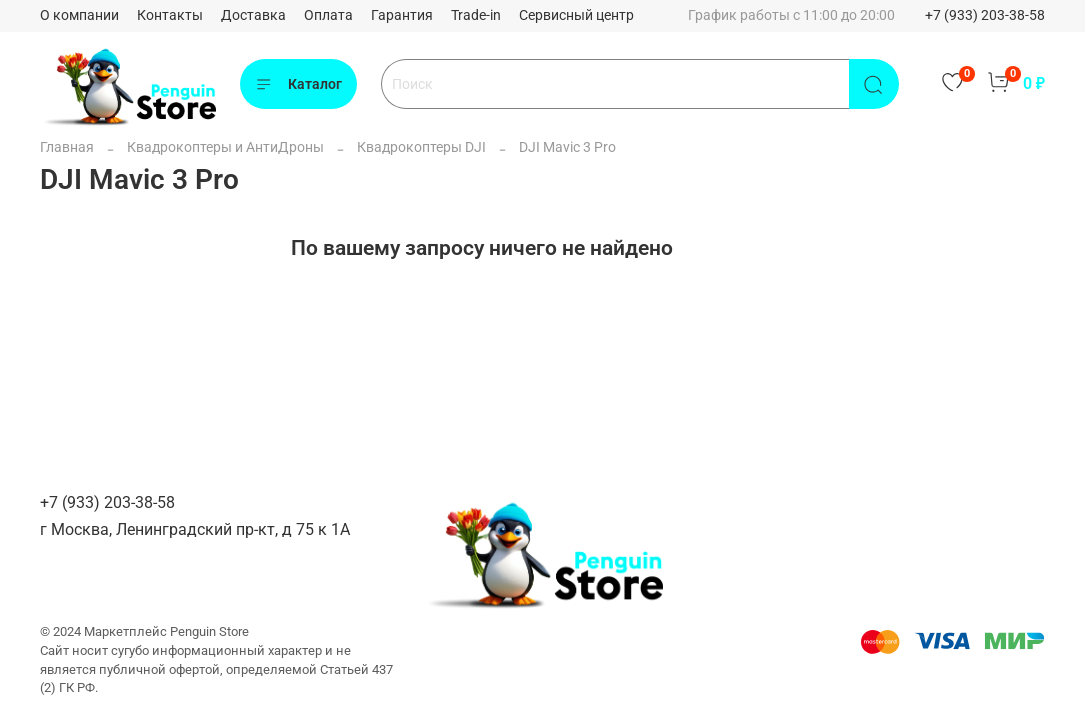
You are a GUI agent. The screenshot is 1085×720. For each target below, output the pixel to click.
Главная (67, 147)
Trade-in (476, 15)
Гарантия (402, 15)
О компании (79, 15)
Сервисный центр (576, 15)
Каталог (298, 85)
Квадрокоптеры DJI (421, 147)
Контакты (170, 15)
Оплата (328, 15)
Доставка (253, 15)
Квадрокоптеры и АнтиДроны (225, 147)
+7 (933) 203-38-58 (985, 15)
